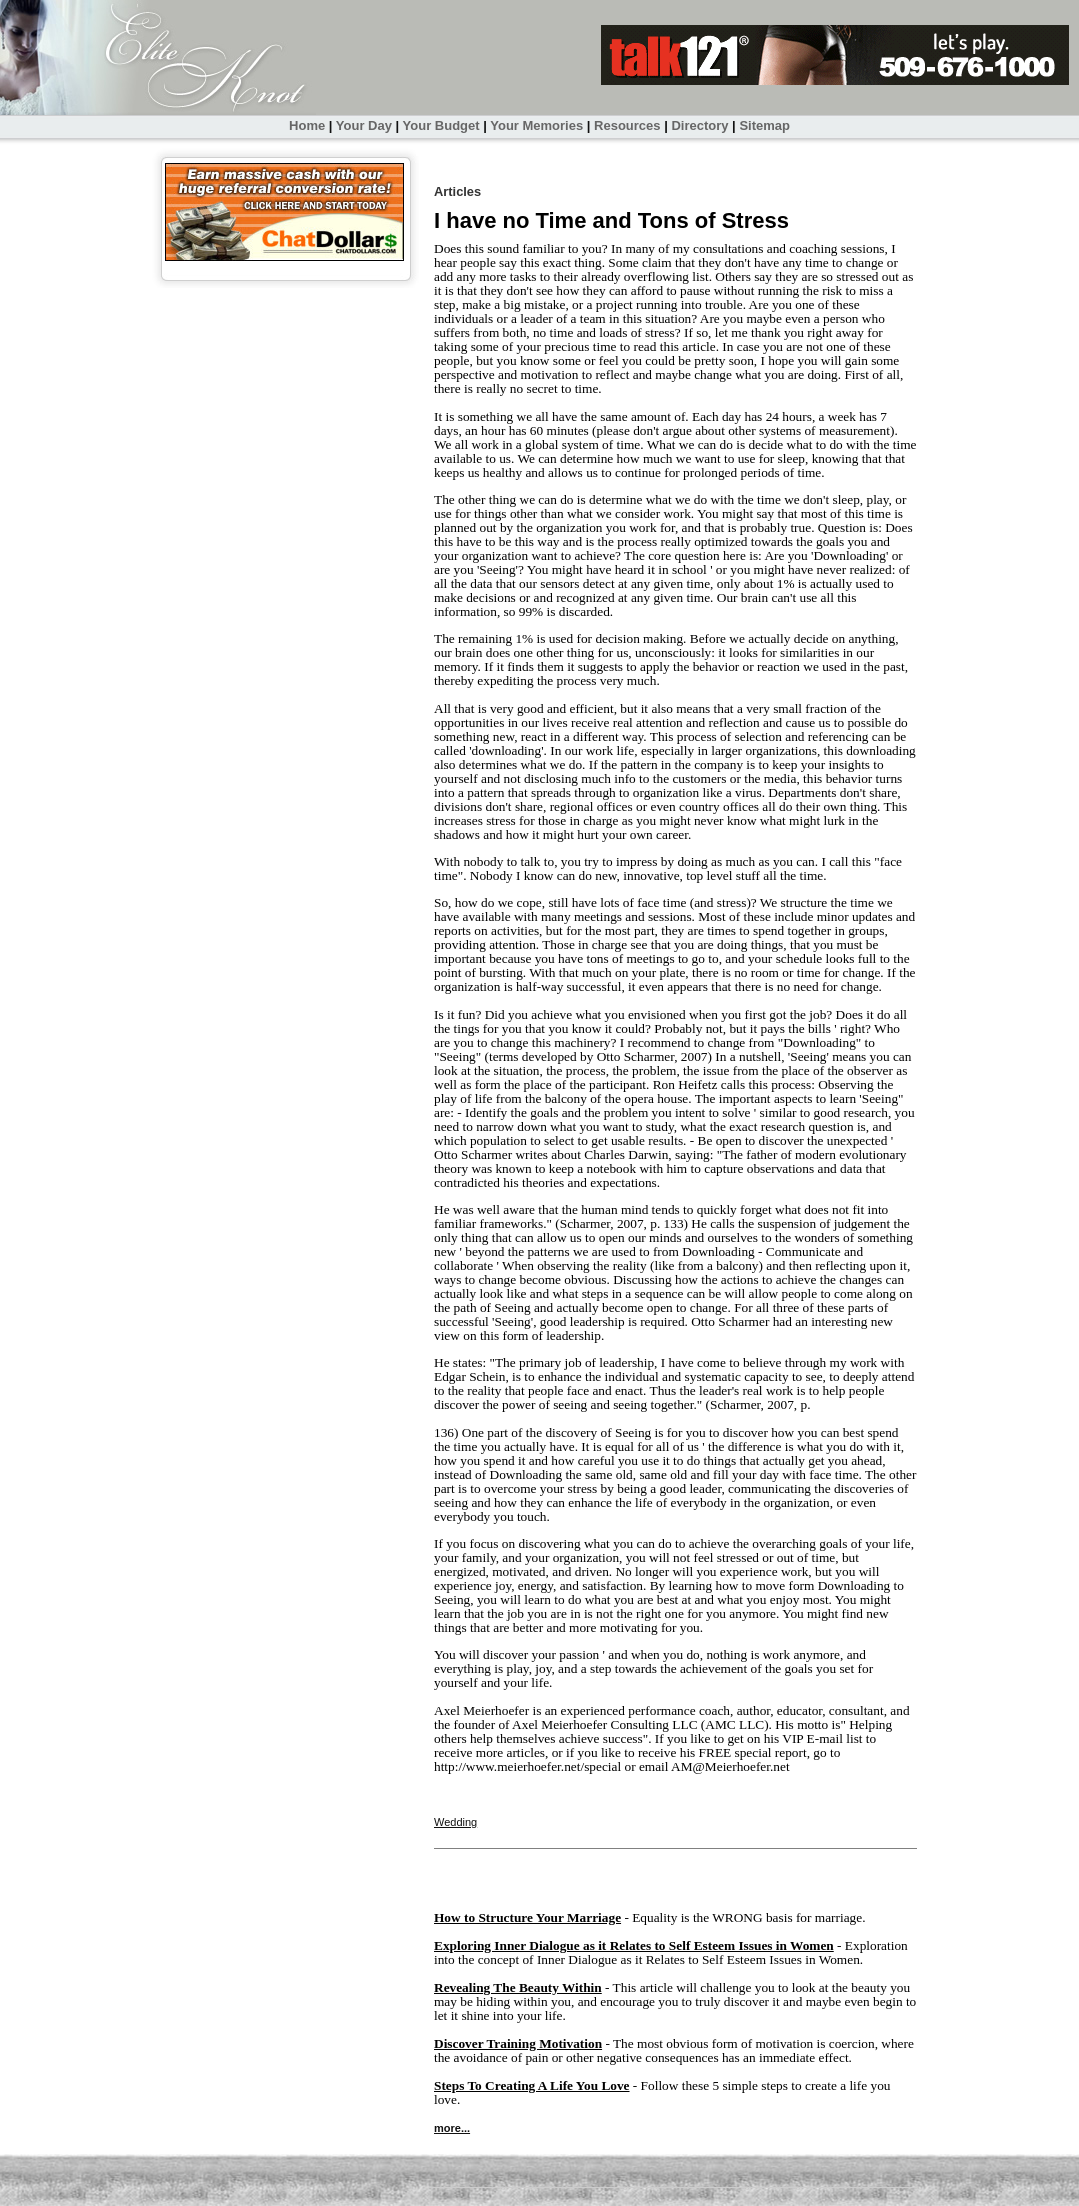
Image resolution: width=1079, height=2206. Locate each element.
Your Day (364, 125)
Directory (699, 125)
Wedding (455, 1822)
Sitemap (764, 125)
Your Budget (441, 125)
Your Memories (536, 125)
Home (307, 125)
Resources (627, 125)
